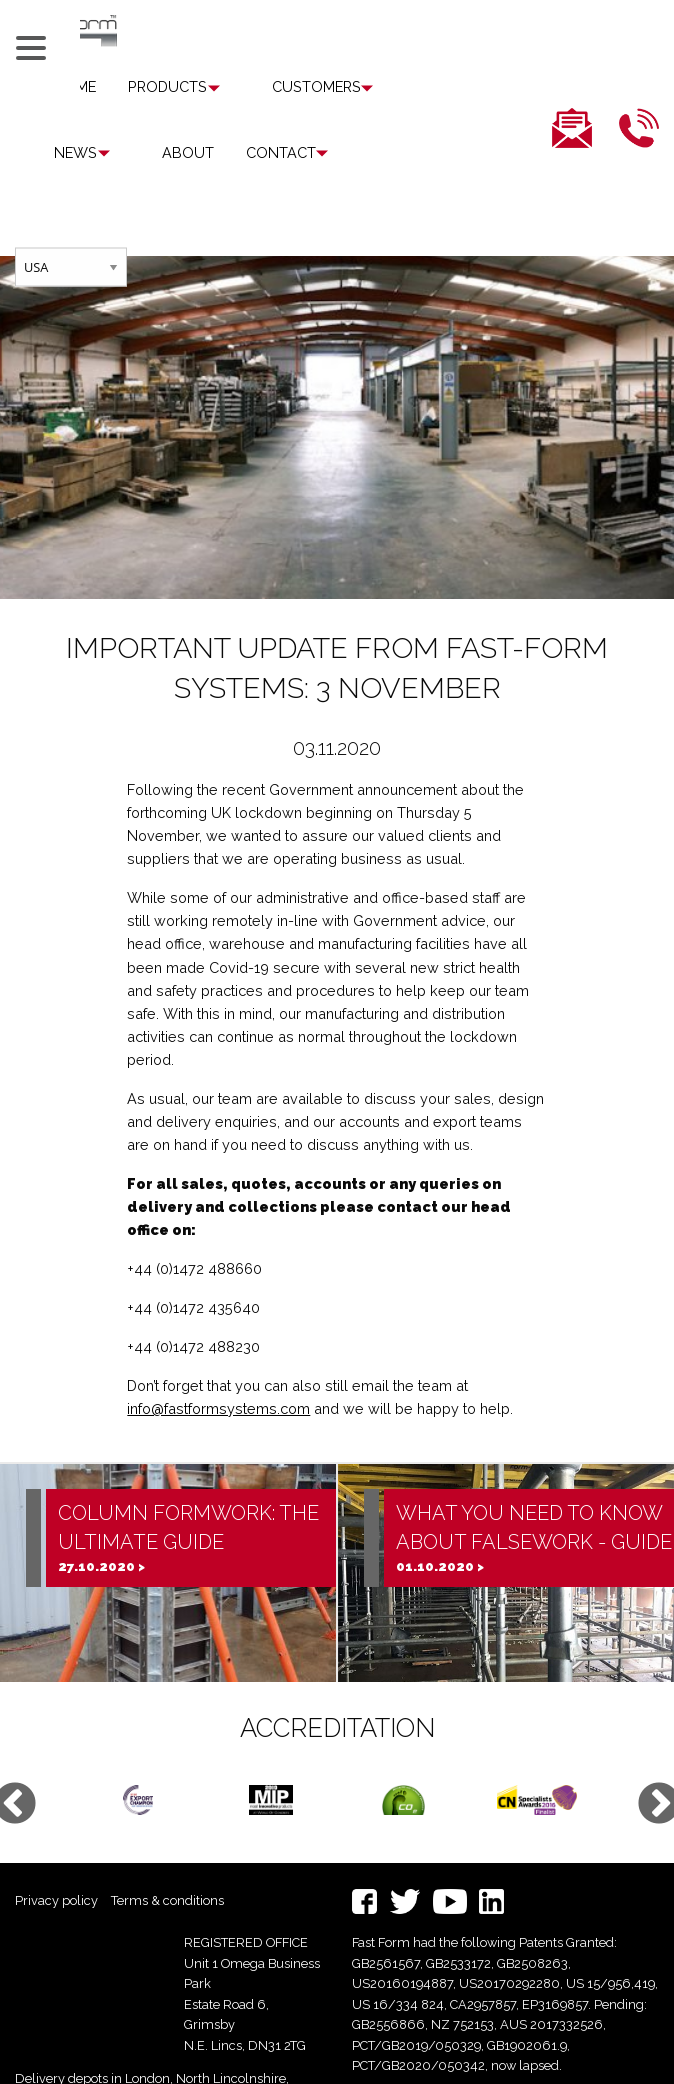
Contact (173, 152)
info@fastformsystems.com (218, 1343)
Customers (291, 87)
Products (167, 87)
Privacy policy (56, 1834)
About (80, 152)
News (397, 87)
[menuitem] (171, 87)
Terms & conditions (167, 1834)
